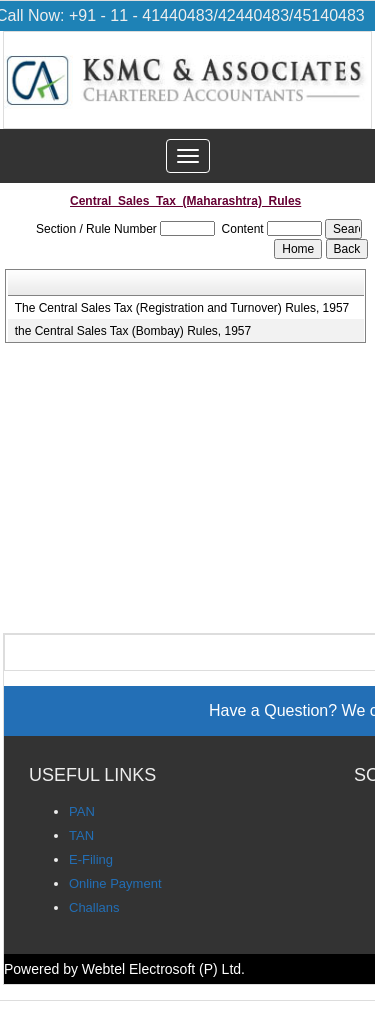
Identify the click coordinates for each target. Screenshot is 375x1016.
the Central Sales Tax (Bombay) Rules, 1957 (133, 331)
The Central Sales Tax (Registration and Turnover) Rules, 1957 (182, 308)
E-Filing (91, 859)
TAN (81, 835)
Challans (94, 907)
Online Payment (115, 883)
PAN (82, 811)
